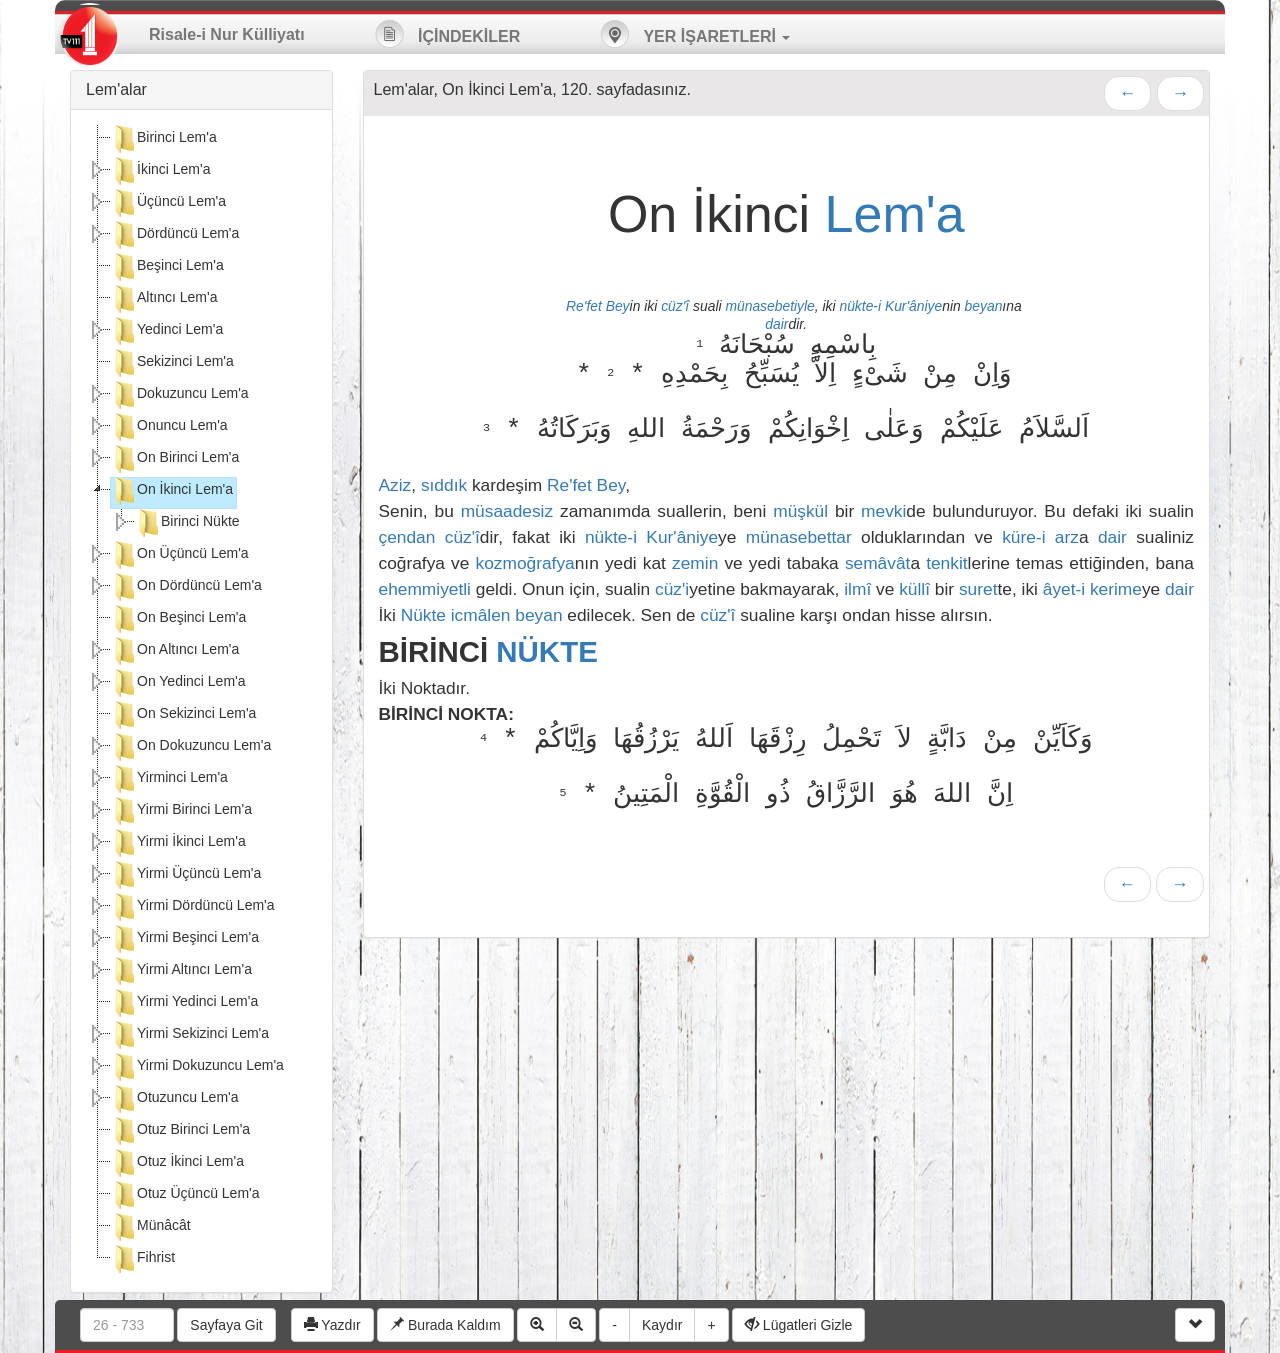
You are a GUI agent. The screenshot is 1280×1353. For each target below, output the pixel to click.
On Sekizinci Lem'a (183, 715)
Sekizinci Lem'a (172, 363)
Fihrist (143, 1259)
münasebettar (799, 537)
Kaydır (662, 1325)
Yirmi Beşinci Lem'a (185, 939)
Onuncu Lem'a (169, 427)
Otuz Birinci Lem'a (180, 1131)
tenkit (946, 563)
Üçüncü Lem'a (168, 203)
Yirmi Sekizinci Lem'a (190, 1035)
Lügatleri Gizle (798, 1325)
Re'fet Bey (598, 306)
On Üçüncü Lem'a (180, 555)
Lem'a (895, 214)
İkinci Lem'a (160, 171)
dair (776, 324)
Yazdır (332, 1325)
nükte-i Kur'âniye (890, 306)
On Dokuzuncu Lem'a (191, 747)
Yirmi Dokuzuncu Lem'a (197, 1067)
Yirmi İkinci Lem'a (178, 843)
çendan (407, 537)
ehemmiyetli (425, 589)
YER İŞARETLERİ (695, 34)
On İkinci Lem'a (172, 491)
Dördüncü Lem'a (175, 235)
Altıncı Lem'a (164, 299)
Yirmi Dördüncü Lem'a (193, 907)
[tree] (201, 701)
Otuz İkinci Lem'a (177, 1163)
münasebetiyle (769, 306)
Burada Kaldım (445, 1325)
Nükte (423, 615)
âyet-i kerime (1092, 589)
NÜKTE (546, 651)
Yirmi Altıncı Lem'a (181, 971)
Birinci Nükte (187, 523)
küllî (914, 589)
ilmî (857, 589)
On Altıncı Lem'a (175, 651)
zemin (695, 563)
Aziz (395, 485)
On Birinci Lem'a (175, 459)
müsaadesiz (507, 511)
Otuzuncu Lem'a (175, 1099)
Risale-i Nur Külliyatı (227, 34)
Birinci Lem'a (164, 139)
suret (978, 589)
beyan (984, 306)
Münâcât (151, 1227)
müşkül (800, 511)
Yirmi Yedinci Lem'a (184, 1003)
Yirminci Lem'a (169, 779)
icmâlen (481, 615)
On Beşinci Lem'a (178, 619)
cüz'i (672, 589)
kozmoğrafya (525, 563)
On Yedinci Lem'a (178, 683)
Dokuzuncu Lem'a (180, 395)
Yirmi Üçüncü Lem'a (186, 875)
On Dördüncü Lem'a (186, 587)
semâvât (878, 563)
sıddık (444, 485)
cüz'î (675, 306)
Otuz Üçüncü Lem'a (185, 1195)
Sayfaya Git (226, 1325)
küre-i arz (1040, 537)
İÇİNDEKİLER (448, 34)
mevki (883, 511)
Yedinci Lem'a (167, 331)
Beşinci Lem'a (167, 267)
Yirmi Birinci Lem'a (181, 811)
